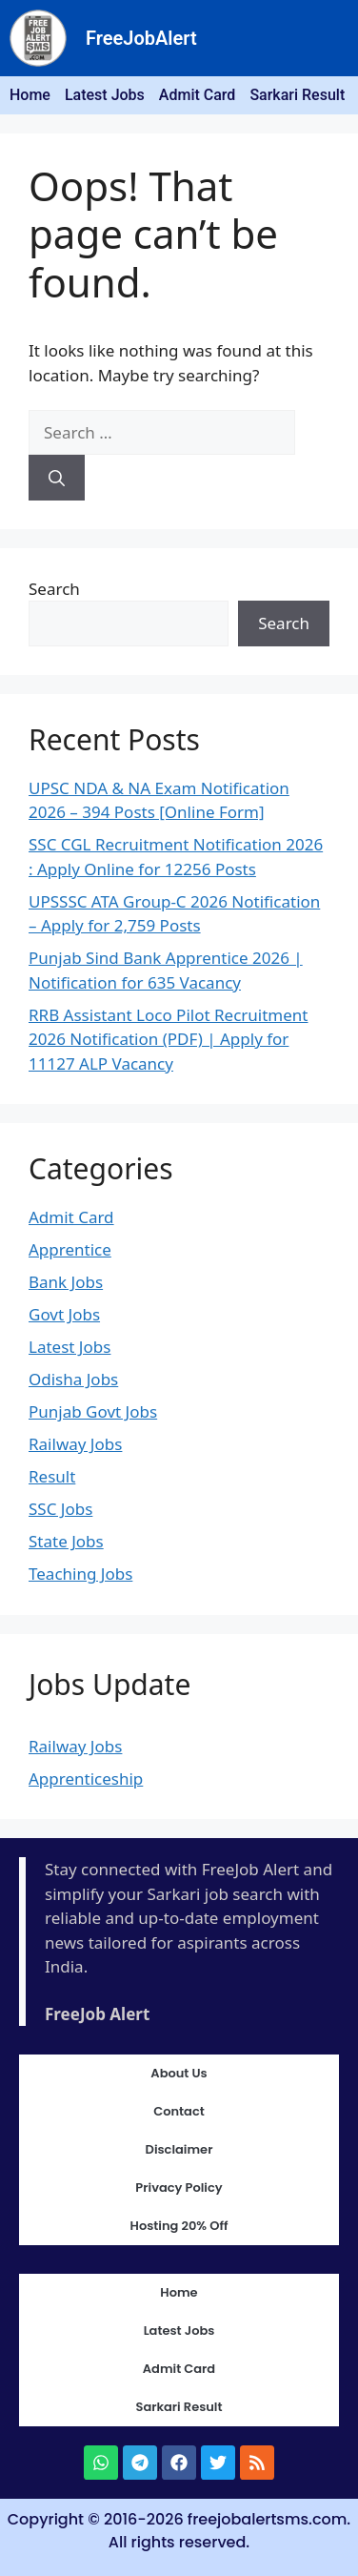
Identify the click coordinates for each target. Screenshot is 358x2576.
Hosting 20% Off (179, 2226)
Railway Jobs (75, 1444)
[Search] (57, 478)
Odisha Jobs (73, 1379)
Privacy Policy (178, 2187)
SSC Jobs (60, 1509)
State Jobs (66, 1541)
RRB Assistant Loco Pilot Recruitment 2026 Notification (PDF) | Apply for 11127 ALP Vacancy (168, 1039)
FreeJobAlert (141, 38)
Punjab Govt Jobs (93, 1411)
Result (52, 1476)
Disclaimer (179, 2149)
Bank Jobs (66, 1282)
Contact (179, 2111)
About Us (178, 2073)
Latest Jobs (105, 95)
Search (54, 589)
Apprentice (70, 1249)
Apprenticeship (86, 1778)
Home (30, 95)
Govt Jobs (64, 1314)
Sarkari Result (297, 95)
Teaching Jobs (80, 1573)
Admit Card (197, 95)
